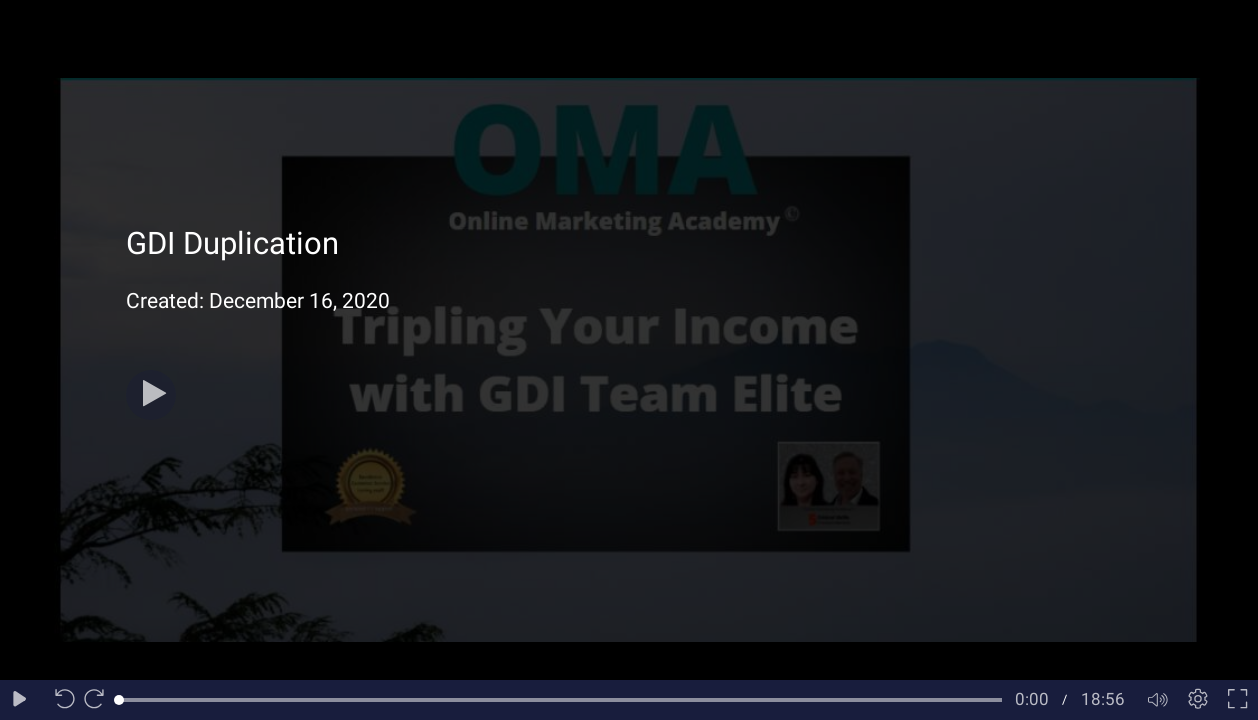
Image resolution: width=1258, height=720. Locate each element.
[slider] (560, 700)
